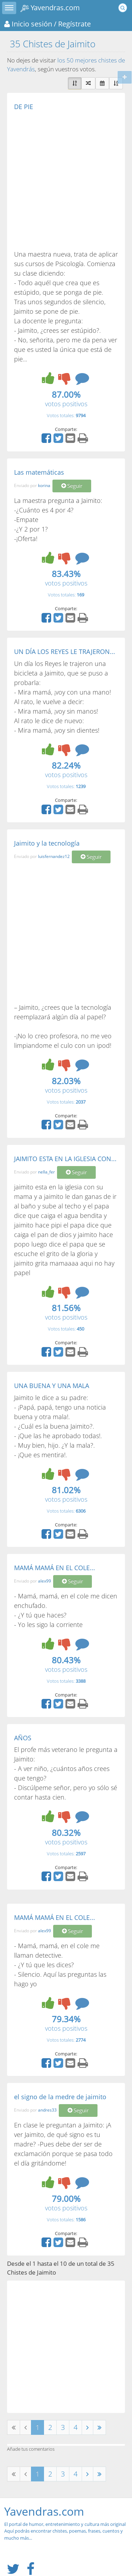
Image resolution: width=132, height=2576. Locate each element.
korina (44, 485)
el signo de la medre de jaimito (60, 2096)
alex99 (44, 1581)
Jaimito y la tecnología (47, 843)
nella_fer (46, 1172)
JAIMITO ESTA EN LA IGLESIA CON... (65, 1158)
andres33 (47, 2110)
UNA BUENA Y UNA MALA (51, 1385)
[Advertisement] (66, 180)
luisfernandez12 (54, 857)
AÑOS (22, 1738)
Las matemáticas (39, 472)
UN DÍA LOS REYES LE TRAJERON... (64, 651)
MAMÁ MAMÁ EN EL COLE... (54, 1567)
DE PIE (23, 106)
